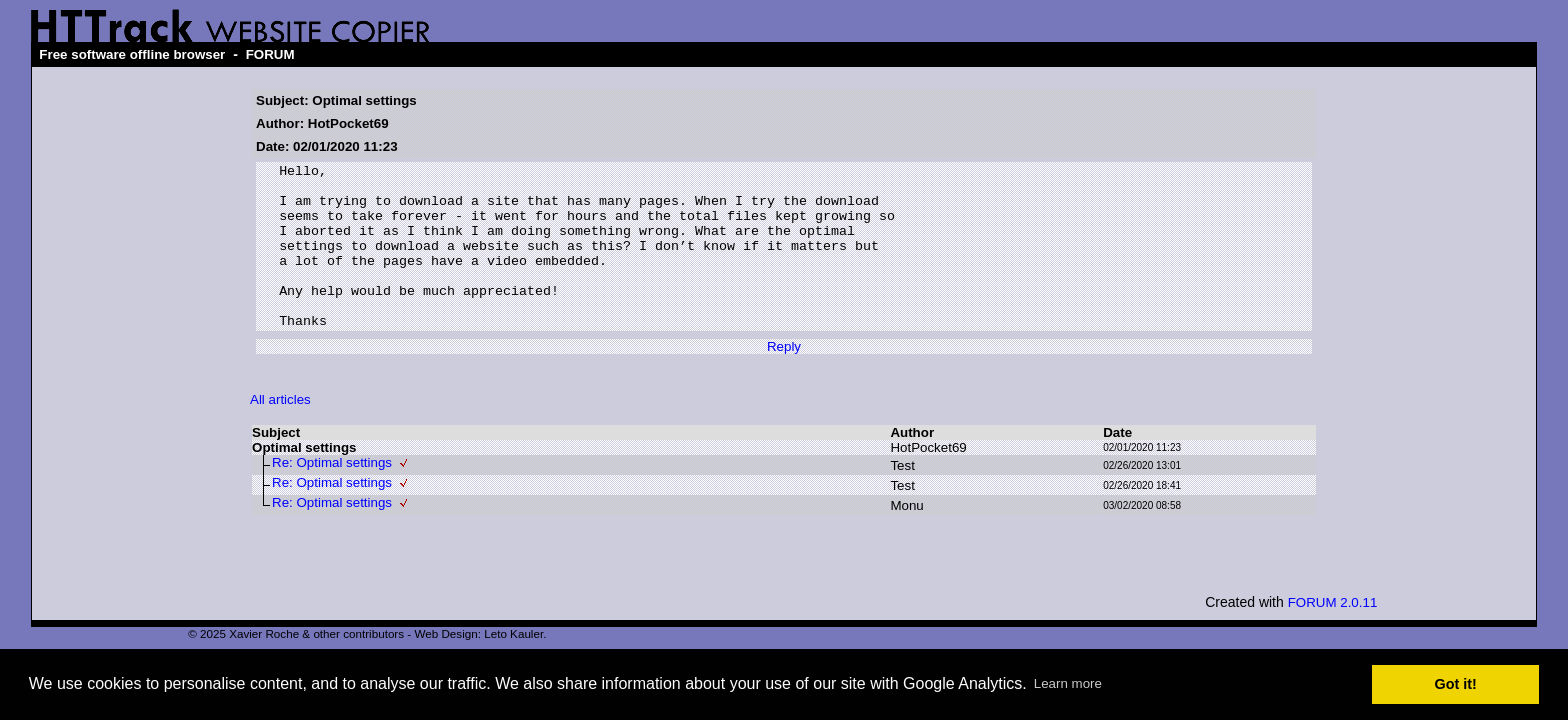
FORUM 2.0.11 (1333, 635)
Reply (784, 379)
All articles (280, 432)
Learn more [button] (1068, 683)
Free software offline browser (132, 54)
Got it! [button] (1456, 684)
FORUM (270, 54)
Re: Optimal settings (332, 495)
